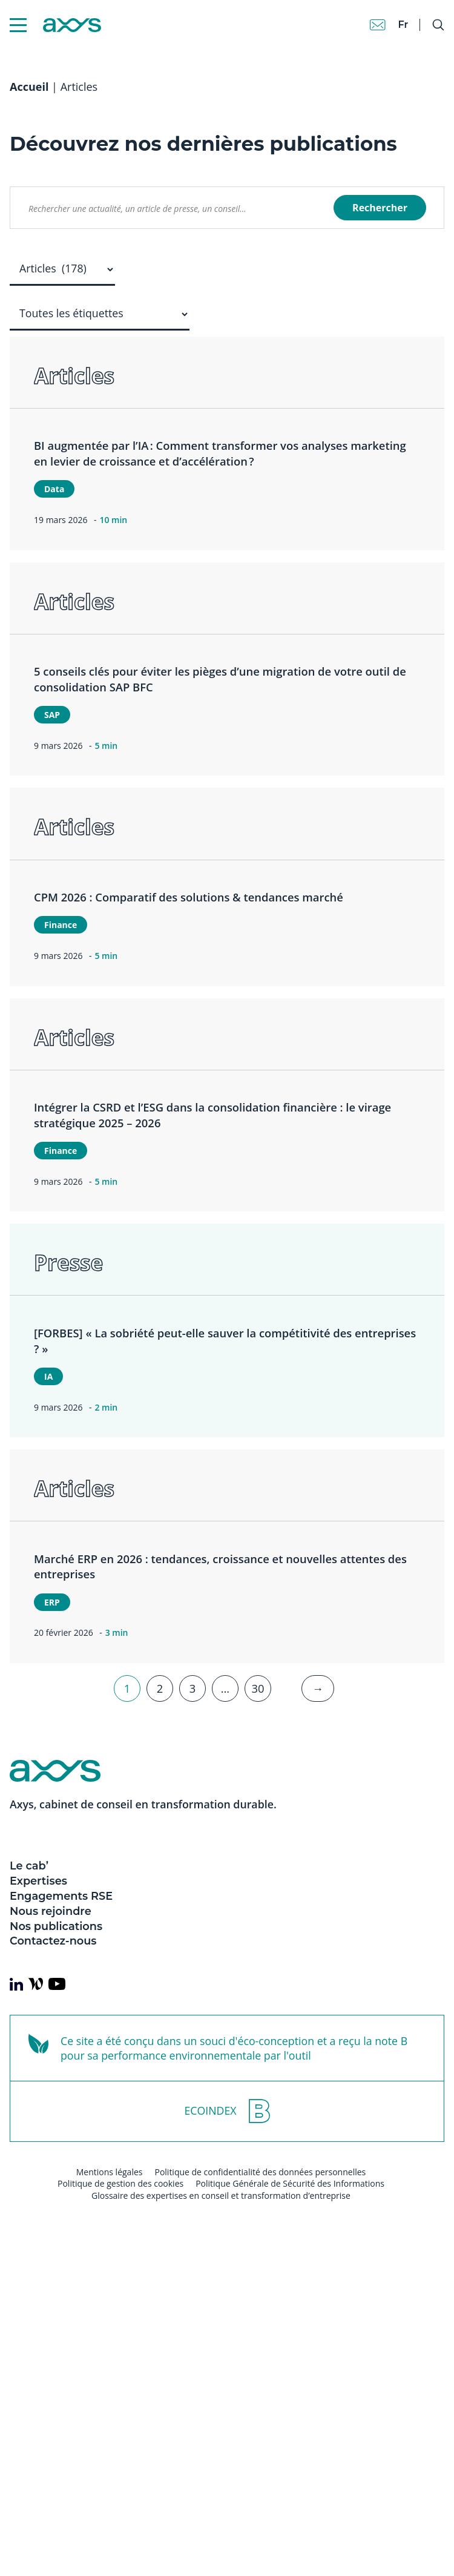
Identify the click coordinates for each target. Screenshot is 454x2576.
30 (257, 1688)
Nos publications (56, 1926)
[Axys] (55, 25)
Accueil (29, 86)
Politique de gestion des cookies (120, 2183)
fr (403, 24)
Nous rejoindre (50, 1911)
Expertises (38, 1880)
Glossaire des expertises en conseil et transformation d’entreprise (220, 2195)
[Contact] (378, 24)
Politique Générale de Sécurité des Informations (290, 2183)
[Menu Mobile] (18, 25)
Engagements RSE (61, 1895)
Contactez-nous (53, 1940)
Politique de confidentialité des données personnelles (260, 2172)
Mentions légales (109, 2172)
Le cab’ (29, 1865)
